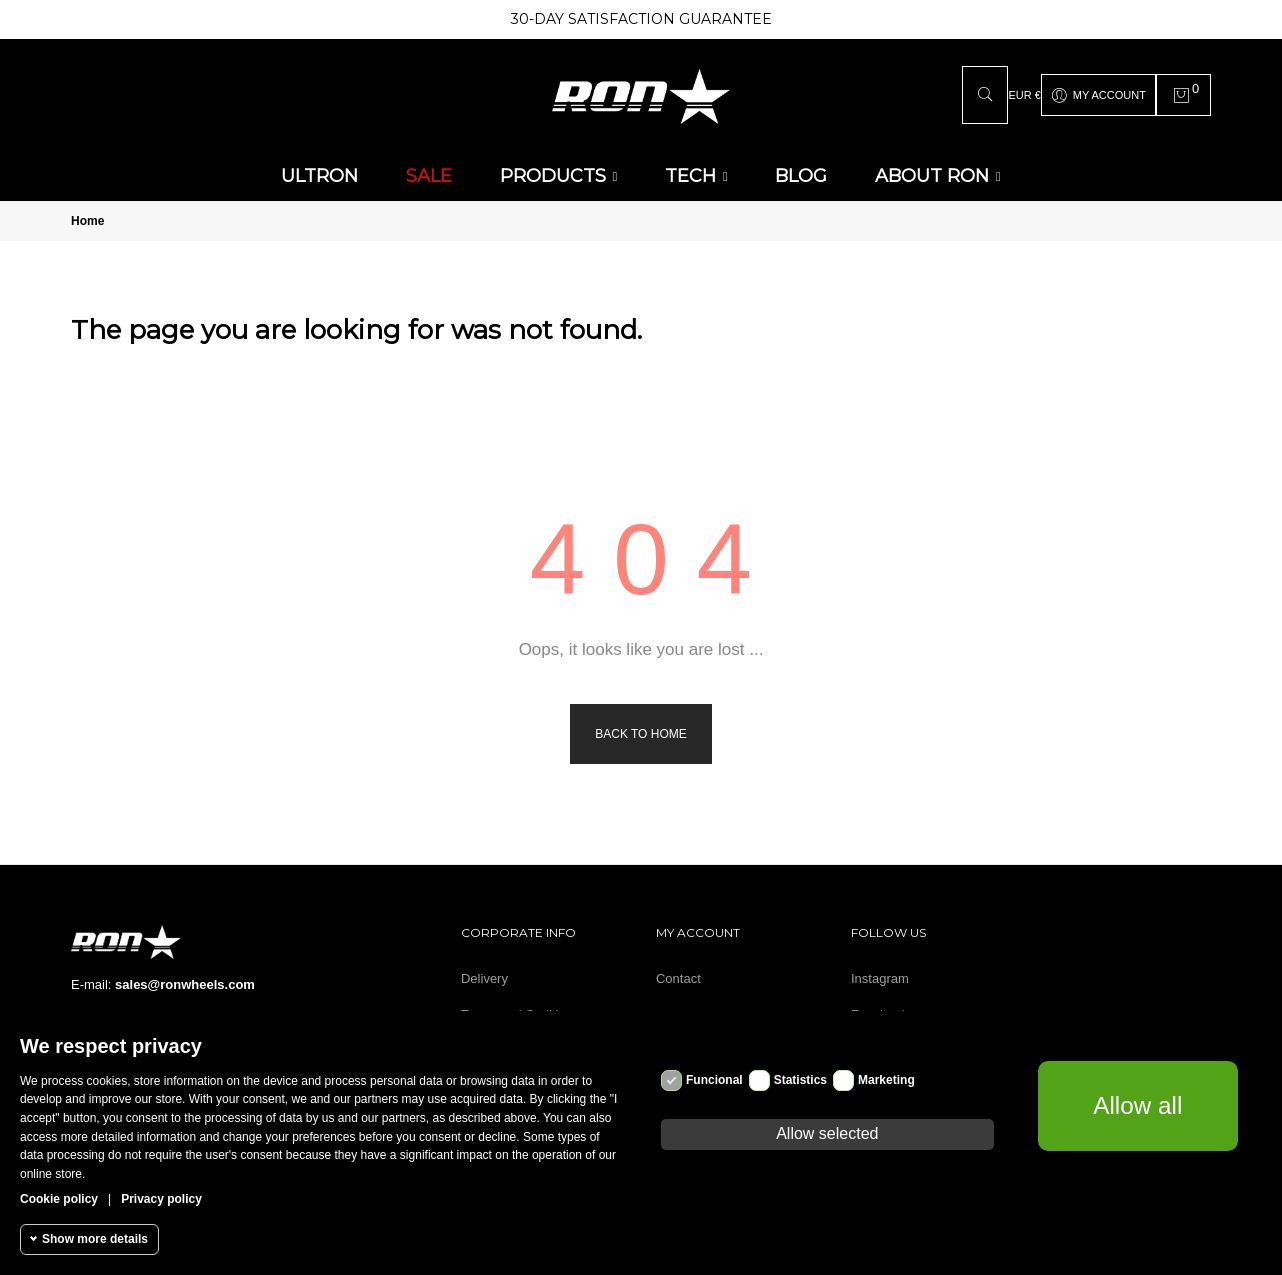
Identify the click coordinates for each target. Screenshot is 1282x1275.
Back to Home (641, 734)
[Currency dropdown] (1024, 95)
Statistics (800, 1080)
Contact (678, 978)
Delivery (484, 978)
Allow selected (827, 1133)
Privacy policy (161, 1199)
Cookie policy (59, 1199)
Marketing (886, 1080)
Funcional (714, 1080)
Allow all (1138, 1105)
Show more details (95, 1239)
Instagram (880, 978)
